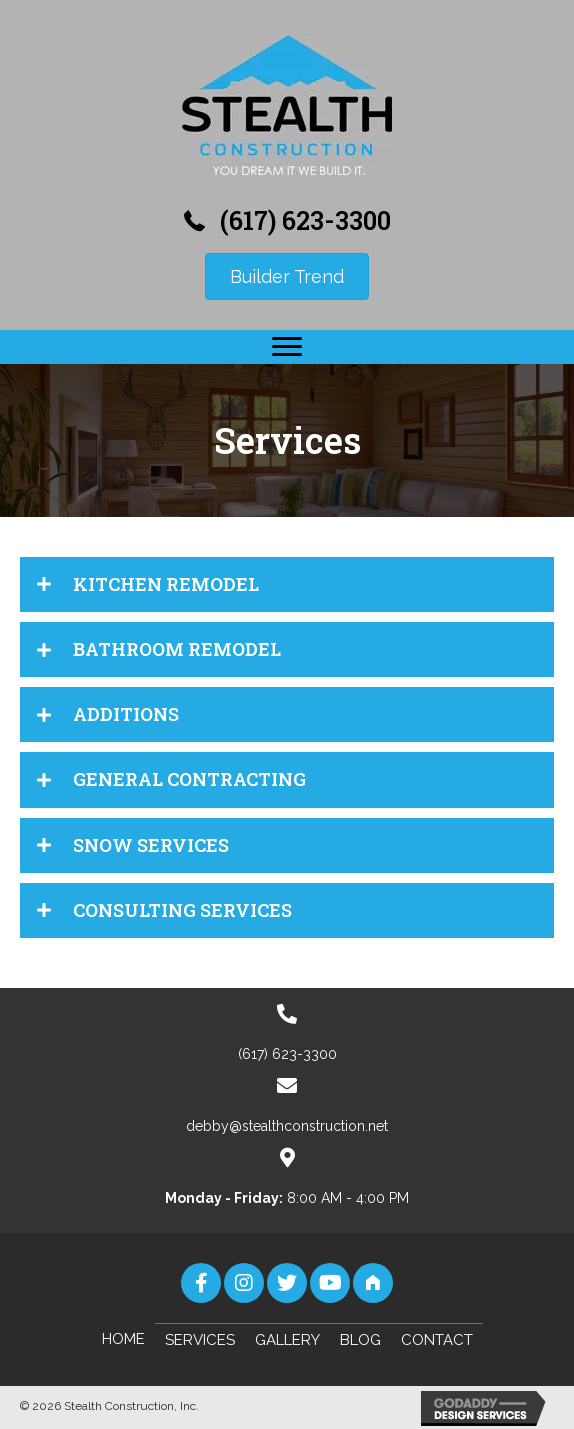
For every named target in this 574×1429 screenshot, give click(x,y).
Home (123, 1339)
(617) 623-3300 (305, 220)
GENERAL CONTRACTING (189, 779)
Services (200, 1340)
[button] (287, 347)
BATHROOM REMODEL (177, 649)
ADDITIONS (126, 714)
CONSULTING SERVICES (182, 910)
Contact (437, 1340)
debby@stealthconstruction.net (287, 1126)
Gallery (287, 1340)
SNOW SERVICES (151, 845)
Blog (360, 1340)
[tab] (287, 584)
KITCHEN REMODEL (166, 584)
